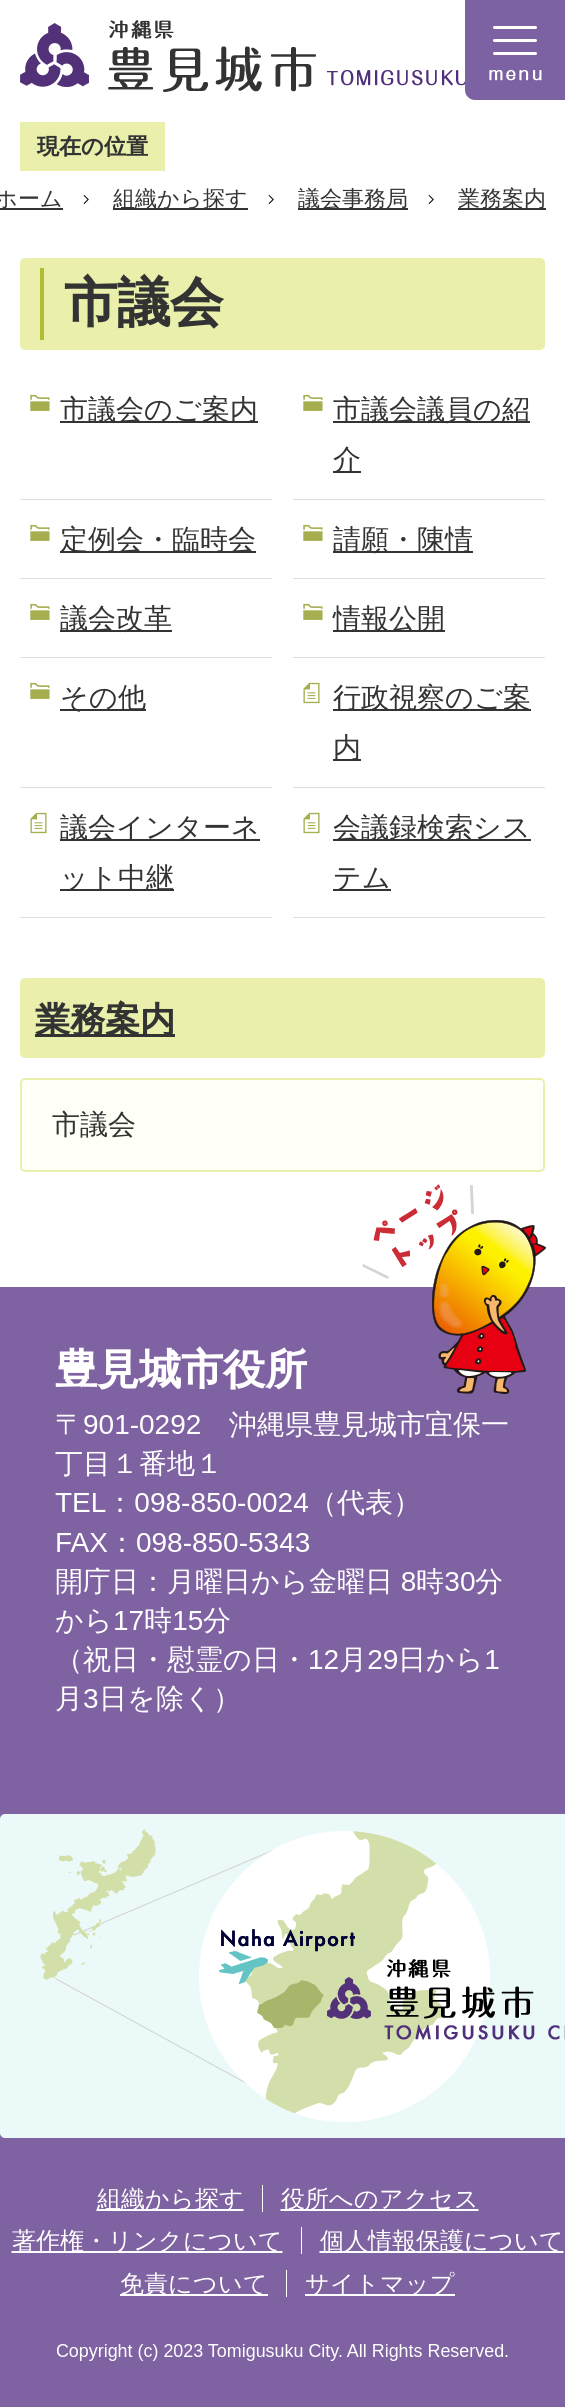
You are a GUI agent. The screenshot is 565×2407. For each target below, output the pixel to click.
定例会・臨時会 (158, 539)
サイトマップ (380, 2283)
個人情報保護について (442, 2240)
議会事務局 (353, 198)
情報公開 (389, 618)
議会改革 (116, 618)
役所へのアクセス (380, 2198)
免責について (194, 2283)
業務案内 (502, 198)
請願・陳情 (403, 539)
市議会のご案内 (159, 409)
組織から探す (180, 198)
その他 (103, 697)
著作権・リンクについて (147, 2240)
